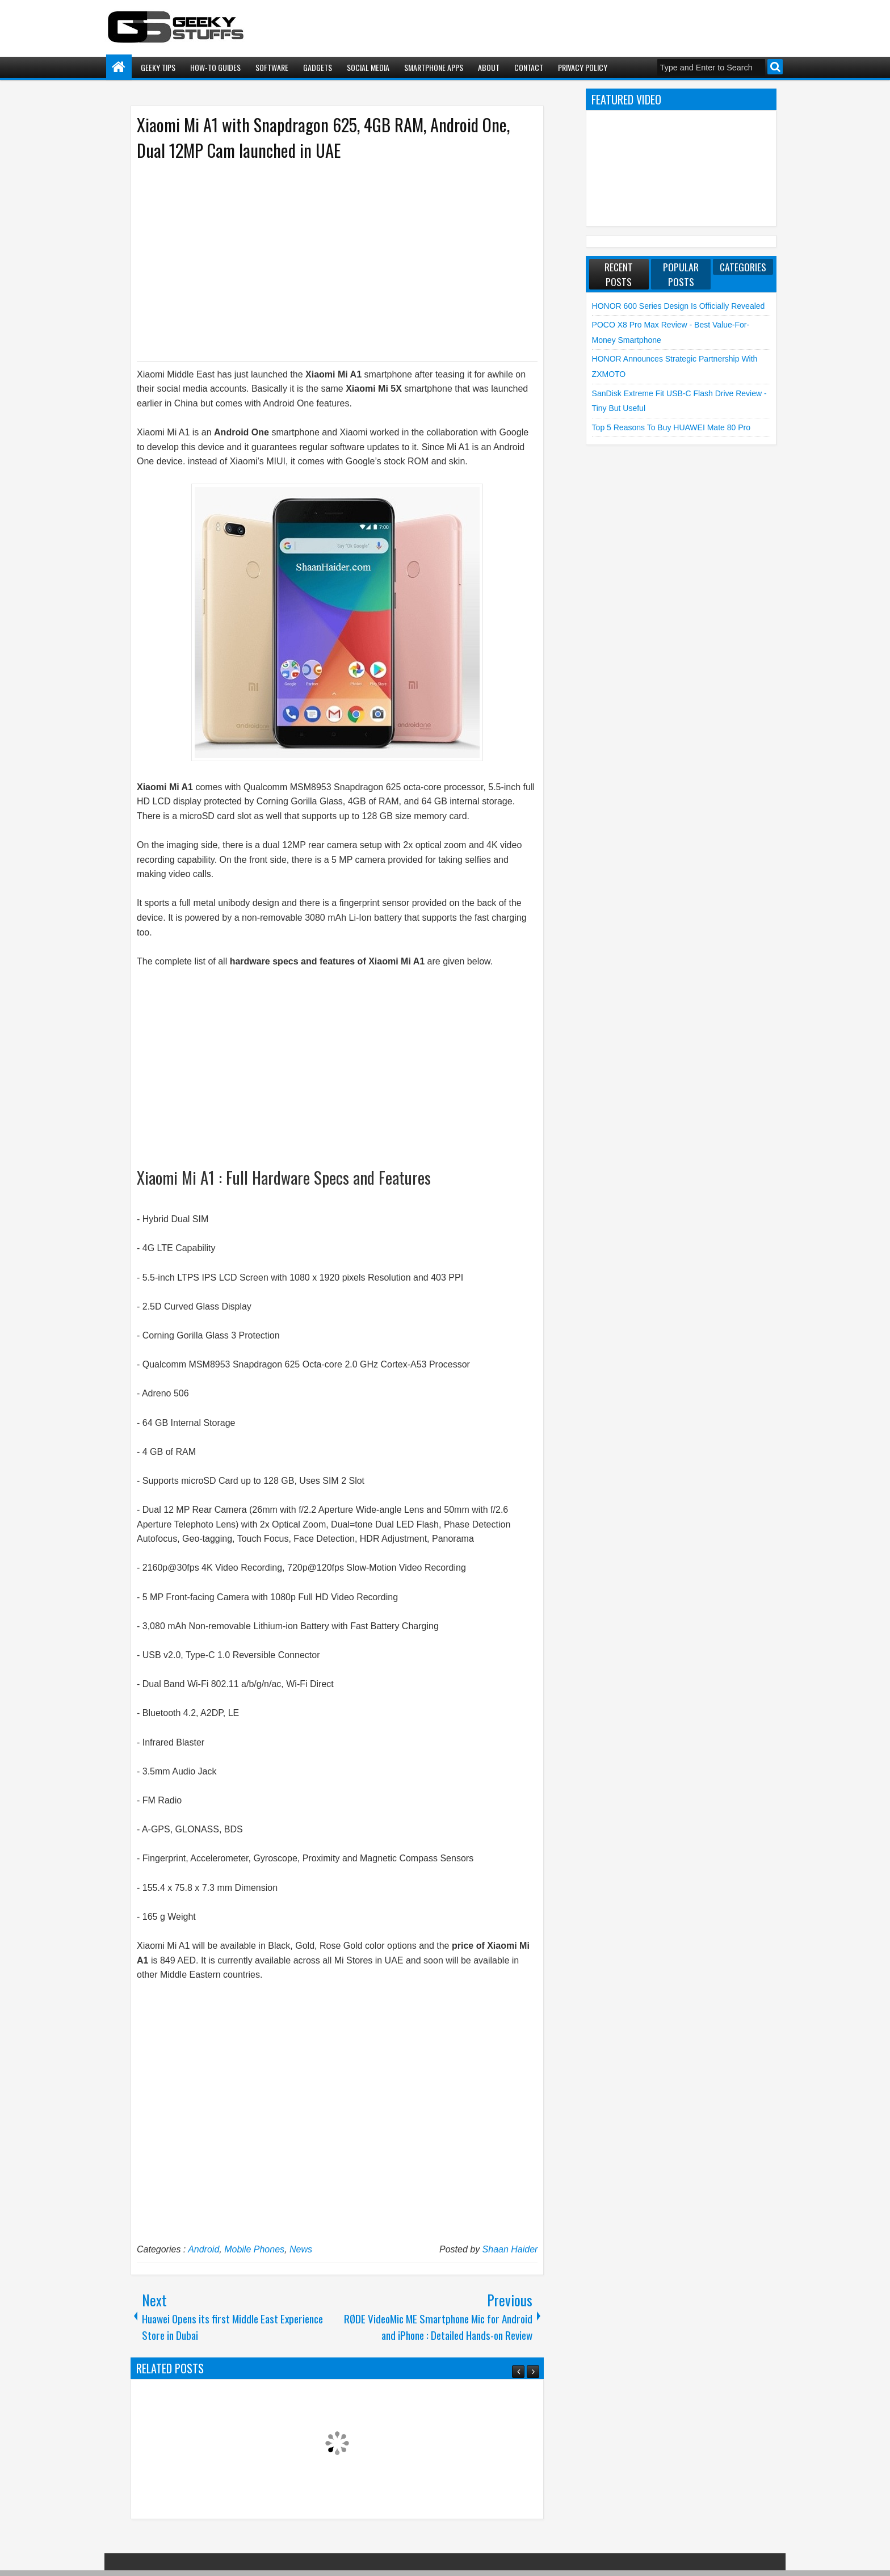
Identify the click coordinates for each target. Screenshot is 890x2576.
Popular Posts (681, 274)
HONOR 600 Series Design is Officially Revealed (678, 306)
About (488, 67)
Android (203, 2249)
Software (271, 67)
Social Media (368, 67)
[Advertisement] (325, 260)
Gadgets (317, 67)
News (300, 2249)
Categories (743, 266)
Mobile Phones (254, 2249)
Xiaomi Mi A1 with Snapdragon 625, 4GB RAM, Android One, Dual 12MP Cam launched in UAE (323, 137)
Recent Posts (618, 274)
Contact (528, 67)
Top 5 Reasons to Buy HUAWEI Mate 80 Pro (671, 427)
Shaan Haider (510, 2249)
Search (775, 66)
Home (119, 67)
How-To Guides (215, 67)
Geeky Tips (158, 67)
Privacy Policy (582, 67)
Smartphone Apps (433, 67)
